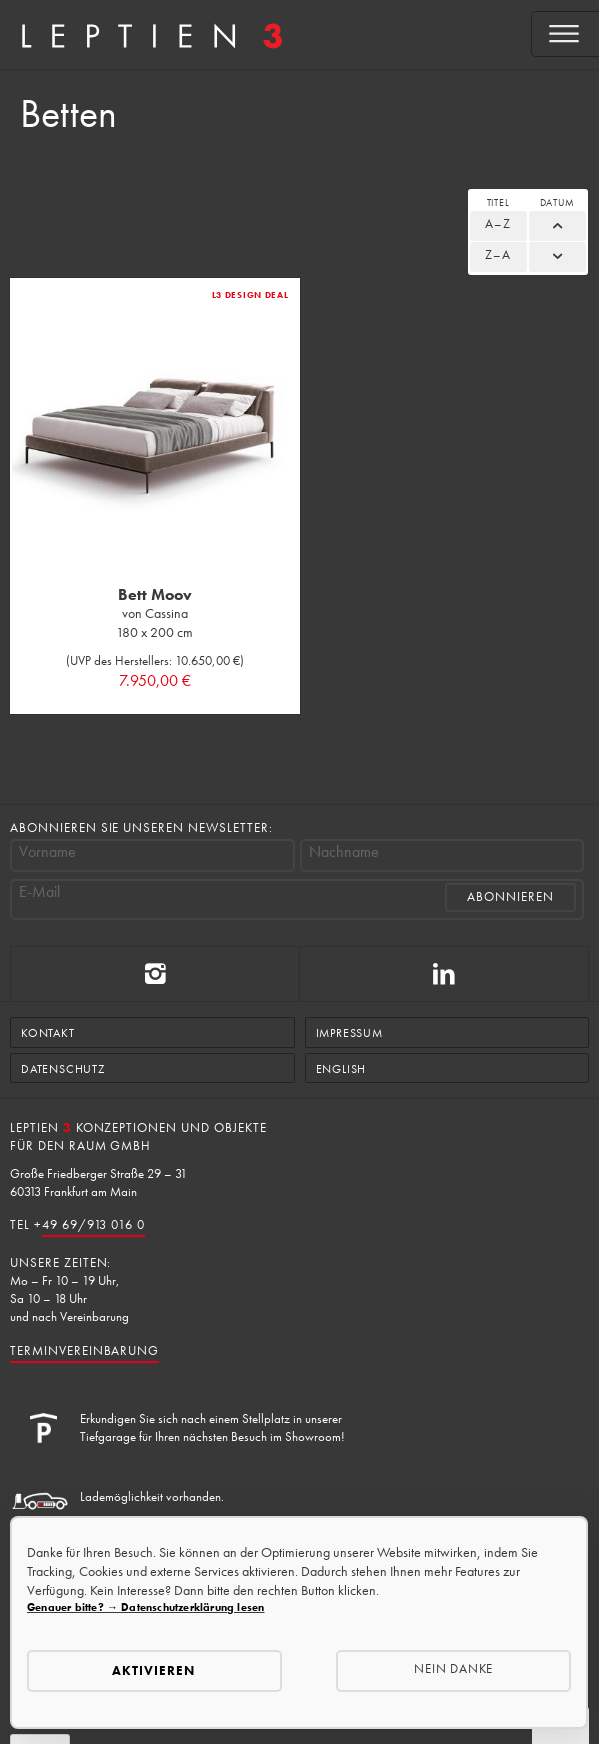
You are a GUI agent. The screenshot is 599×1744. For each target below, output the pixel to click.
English (341, 1069)
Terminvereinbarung (84, 1350)
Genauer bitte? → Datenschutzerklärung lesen (145, 1607)
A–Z (498, 223)
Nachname (344, 852)
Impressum (349, 1033)
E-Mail (39, 892)
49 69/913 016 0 (93, 1224)
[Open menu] (565, 34)
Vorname (47, 852)
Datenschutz (63, 1069)
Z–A (498, 254)
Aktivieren (153, 1670)
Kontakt (48, 1033)
